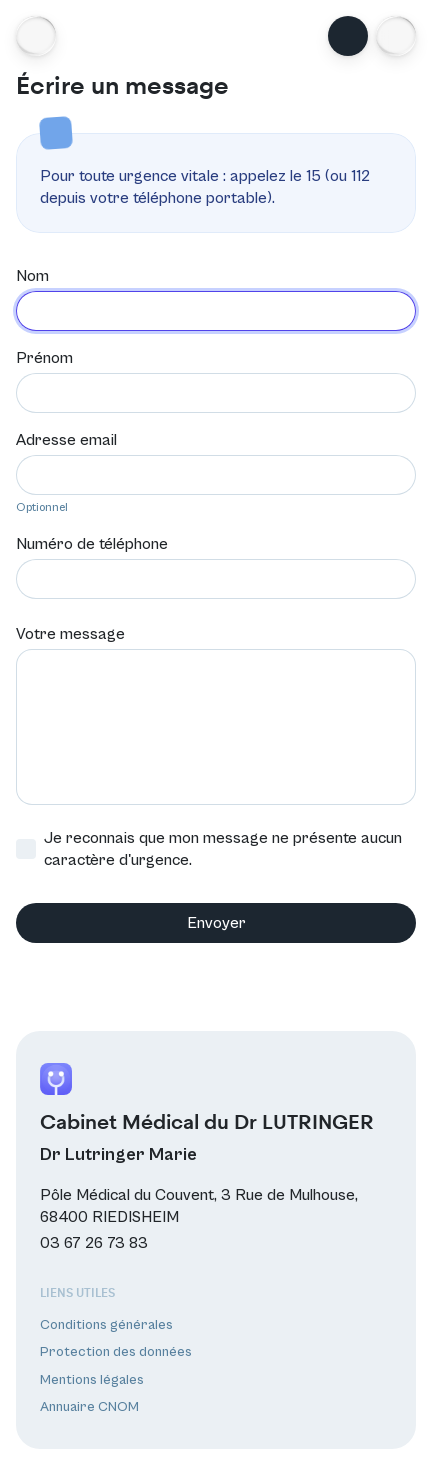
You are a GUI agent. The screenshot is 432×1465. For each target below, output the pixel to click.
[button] (396, 36)
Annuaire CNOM (89, 1407)
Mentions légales (92, 1380)
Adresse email (66, 440)
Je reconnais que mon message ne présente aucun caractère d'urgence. (209, 849)
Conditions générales (106, 1325)
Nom (32, 276)
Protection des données (116, 1352)
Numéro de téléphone (92, 544)
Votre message (70, 634)
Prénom (44, 358)
